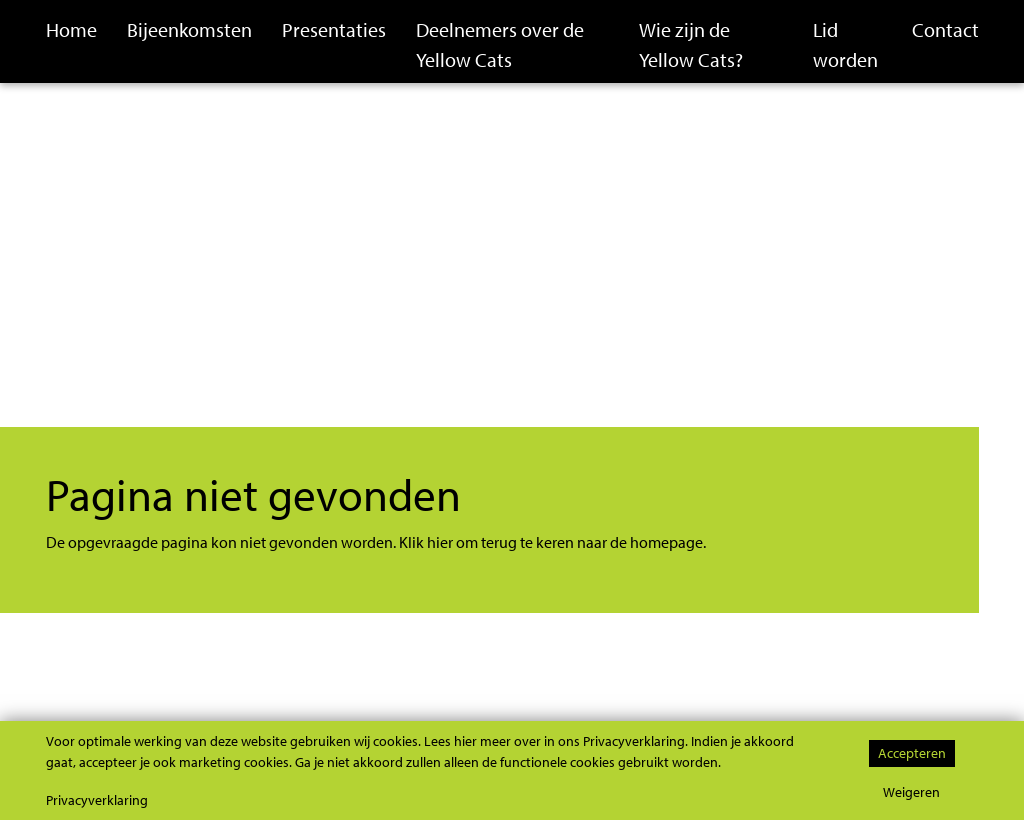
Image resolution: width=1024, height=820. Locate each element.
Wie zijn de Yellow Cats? (691, 44)
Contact (945, 29)
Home (71, 29)
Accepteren (912, 752)
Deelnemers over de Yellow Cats (500, 44)
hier (440, 542)
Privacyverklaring (97, 799)
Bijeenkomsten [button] (189, 29)
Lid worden (845, 44)
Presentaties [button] (334, 29)
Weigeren (911, 791)
